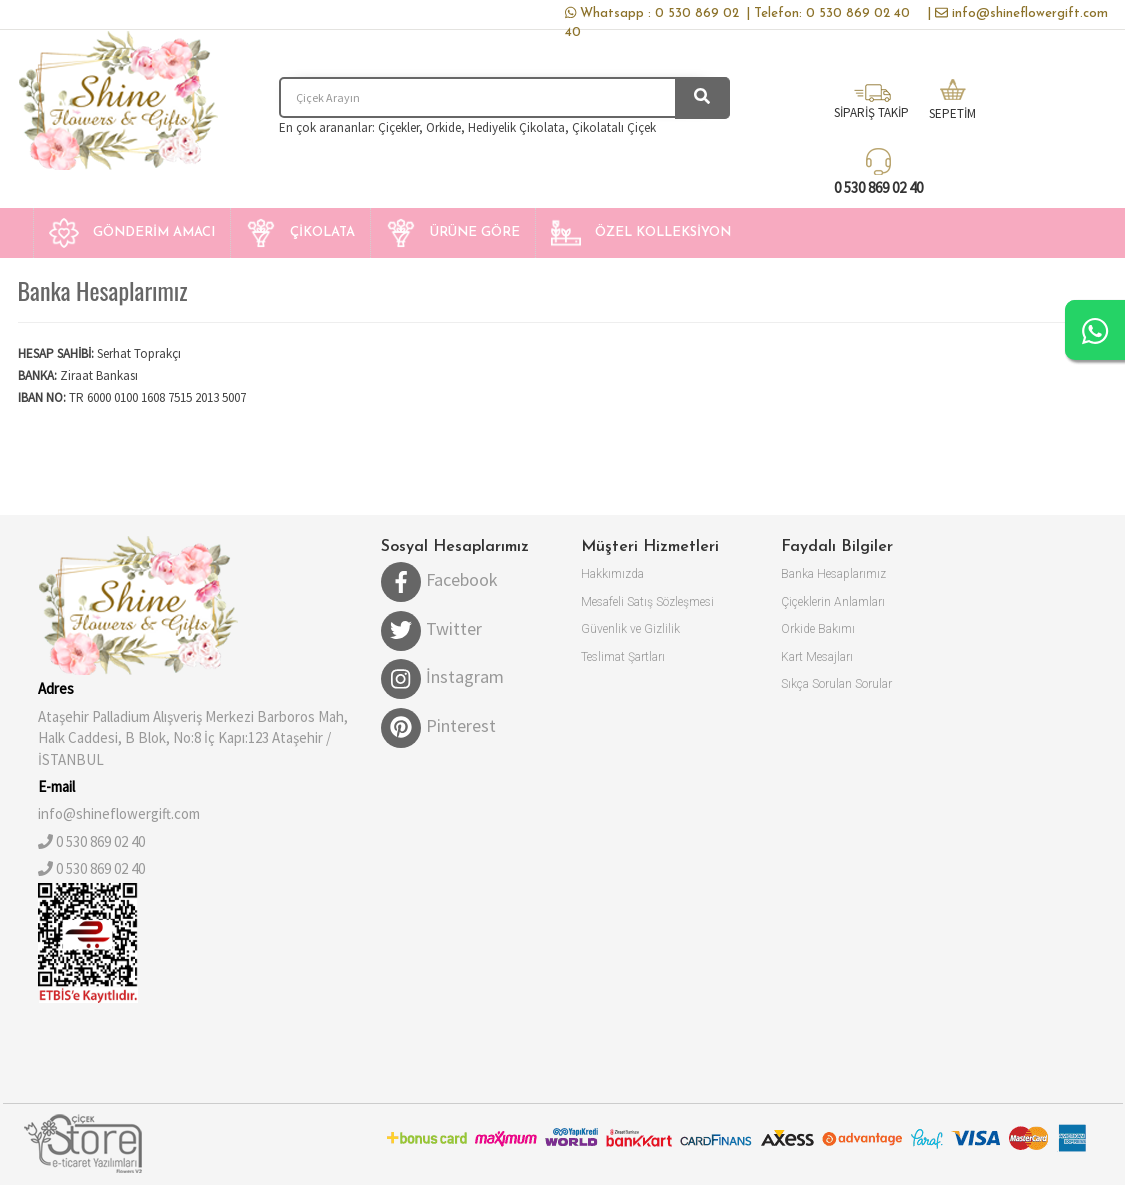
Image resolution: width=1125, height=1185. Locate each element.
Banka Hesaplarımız (833, 574)
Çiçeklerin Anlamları (833, 602)
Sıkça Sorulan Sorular (836, 684)
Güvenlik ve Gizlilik (630, 629)
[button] (131, 233)
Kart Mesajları (817, 657)
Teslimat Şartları (623, 657)
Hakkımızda (612, 574)
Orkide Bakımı (818, 629)
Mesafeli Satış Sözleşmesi (647, 602)
